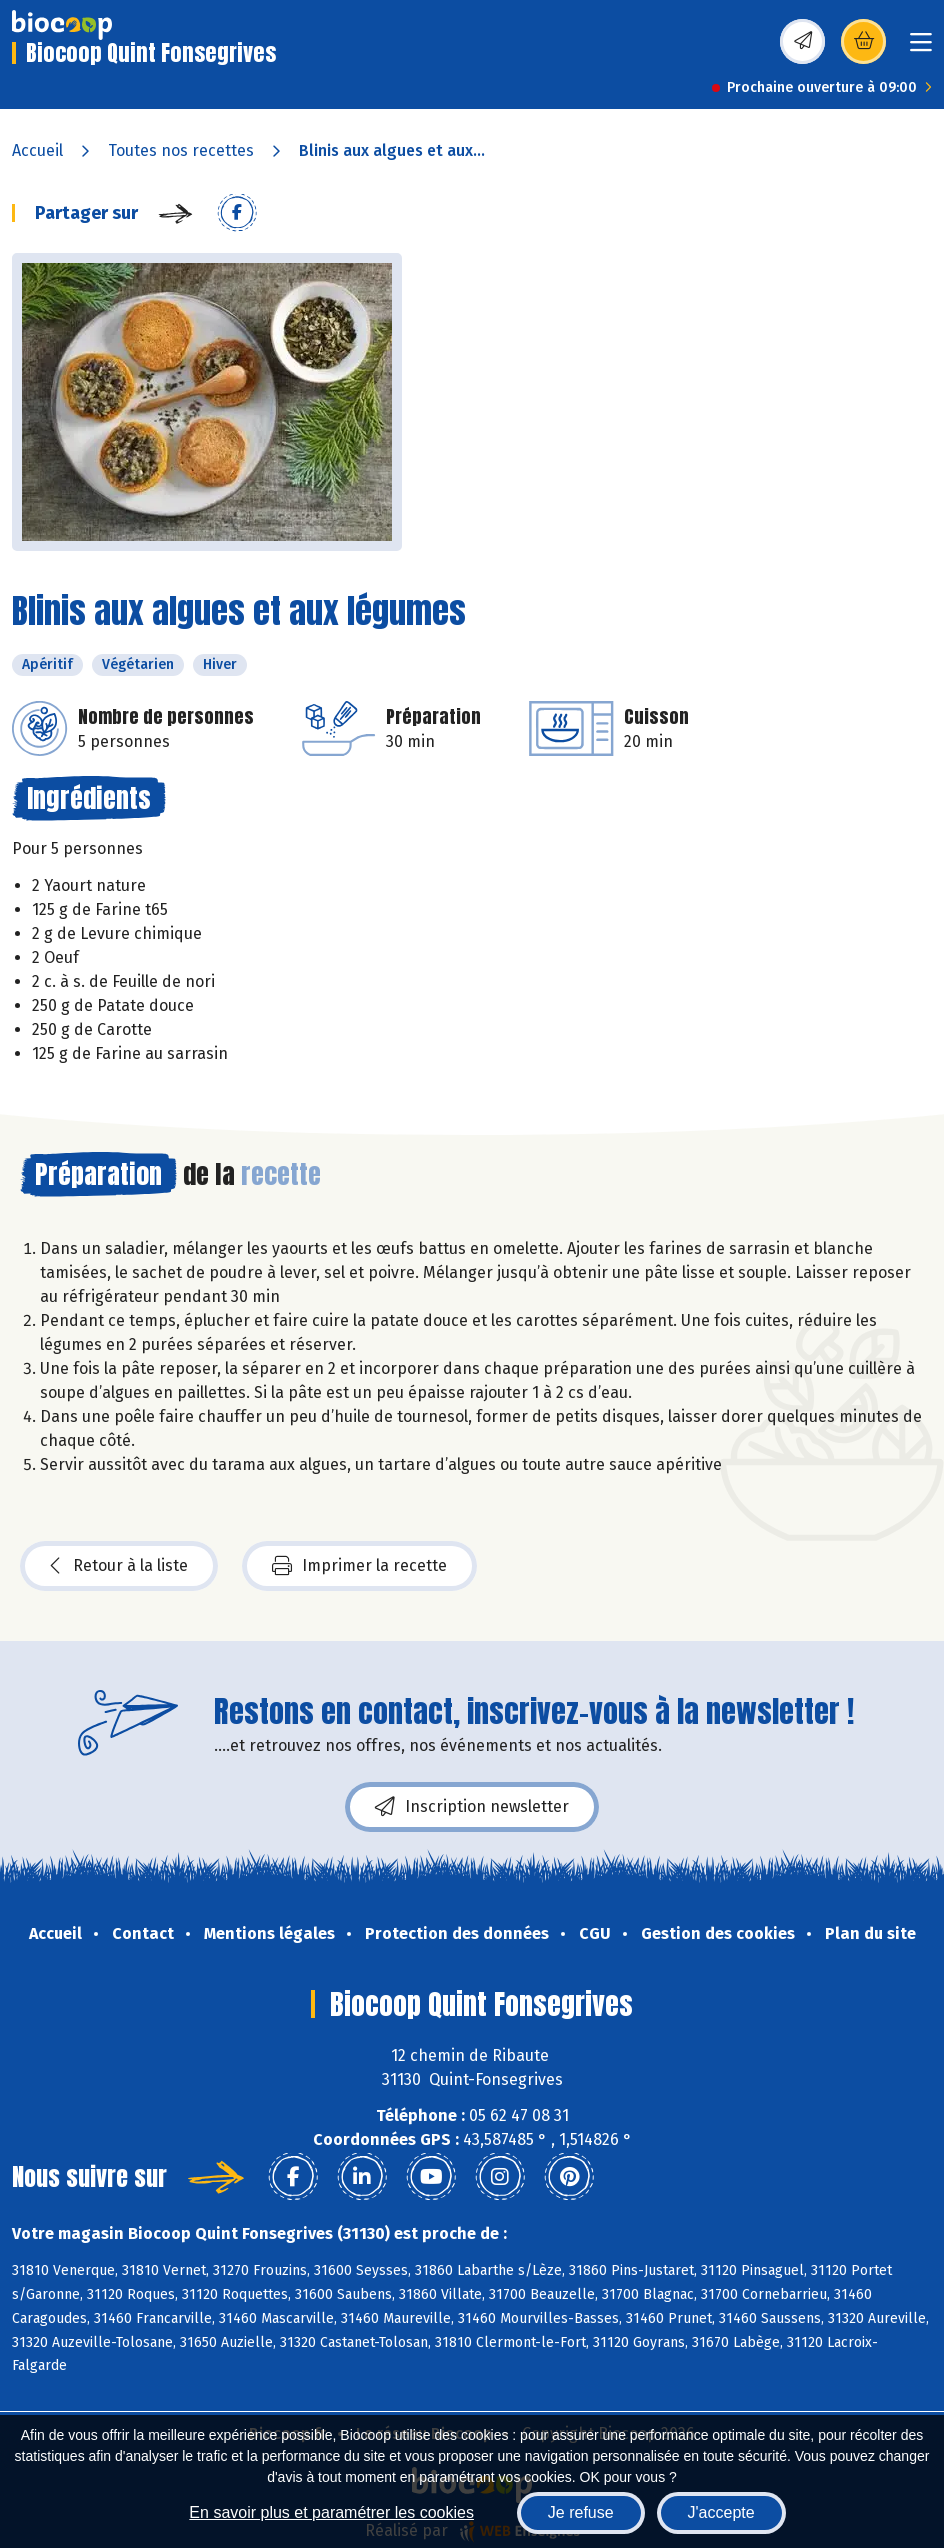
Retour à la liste (119, 1566)
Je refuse (581, 2512)
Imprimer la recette (359, 1566)
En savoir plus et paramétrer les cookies (331, 2512)
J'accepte (721, 2512)
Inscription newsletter (472, 1807)
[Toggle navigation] (921, 48)
